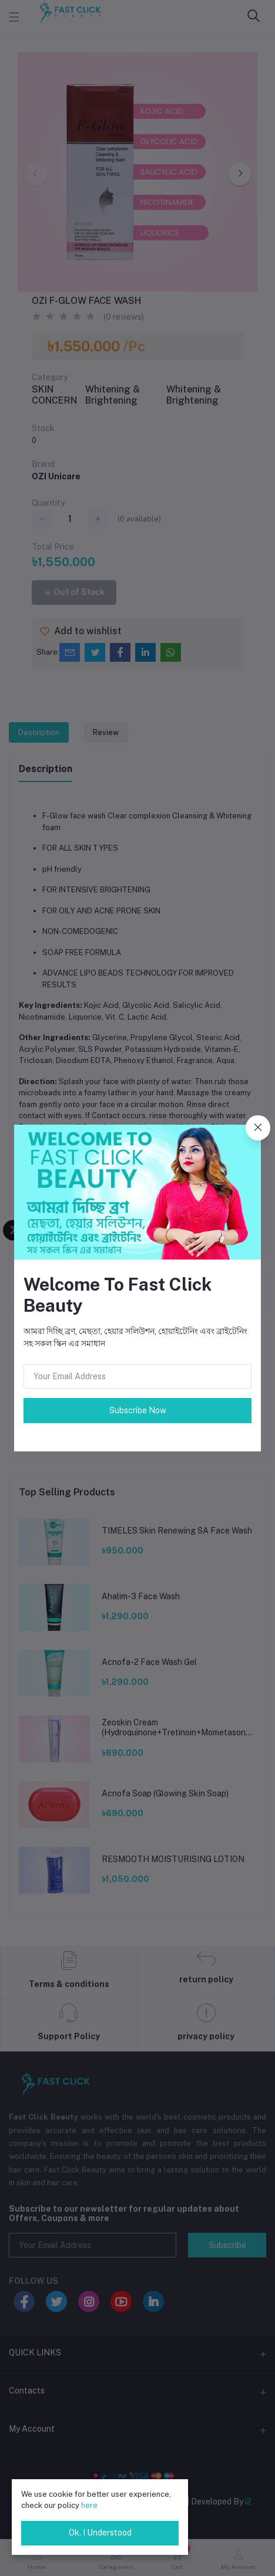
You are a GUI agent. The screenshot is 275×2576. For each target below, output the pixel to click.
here (89, 2505)
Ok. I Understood (100, 2532)
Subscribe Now (137, 1410)
